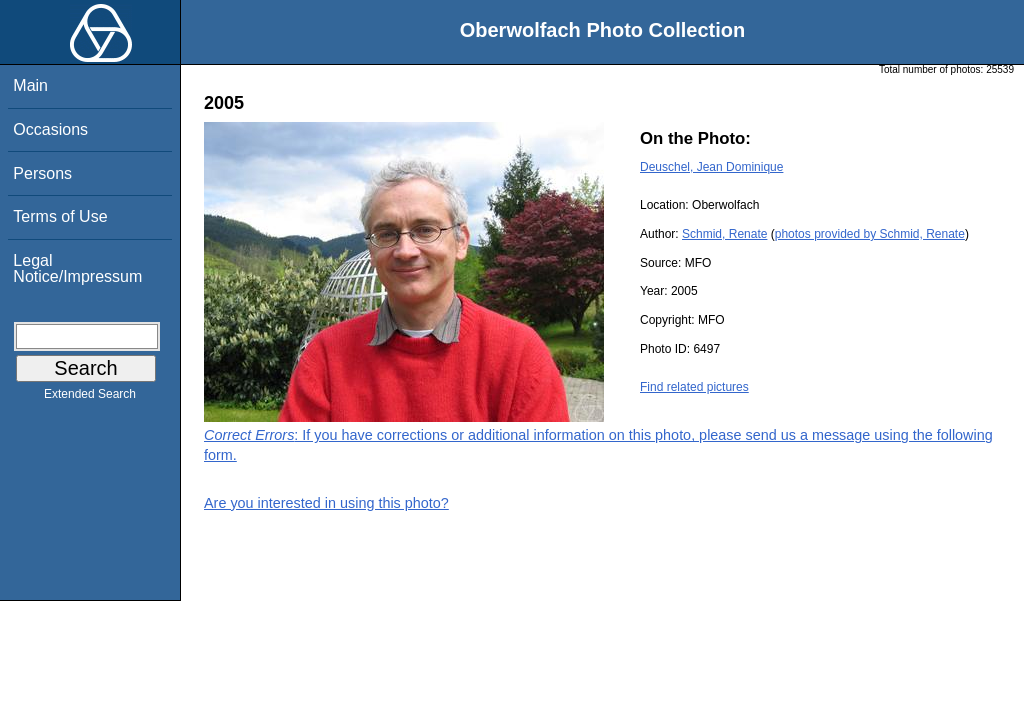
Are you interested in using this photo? (326, 503)
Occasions (50, 129)
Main (30, 85)
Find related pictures (694, 387)
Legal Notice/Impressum (77, 268)
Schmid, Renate (724, 234)
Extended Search (90, 398)
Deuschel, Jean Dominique (711, 167)
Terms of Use (60, 216)
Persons (42, 173)
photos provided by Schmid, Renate (870, 234)
